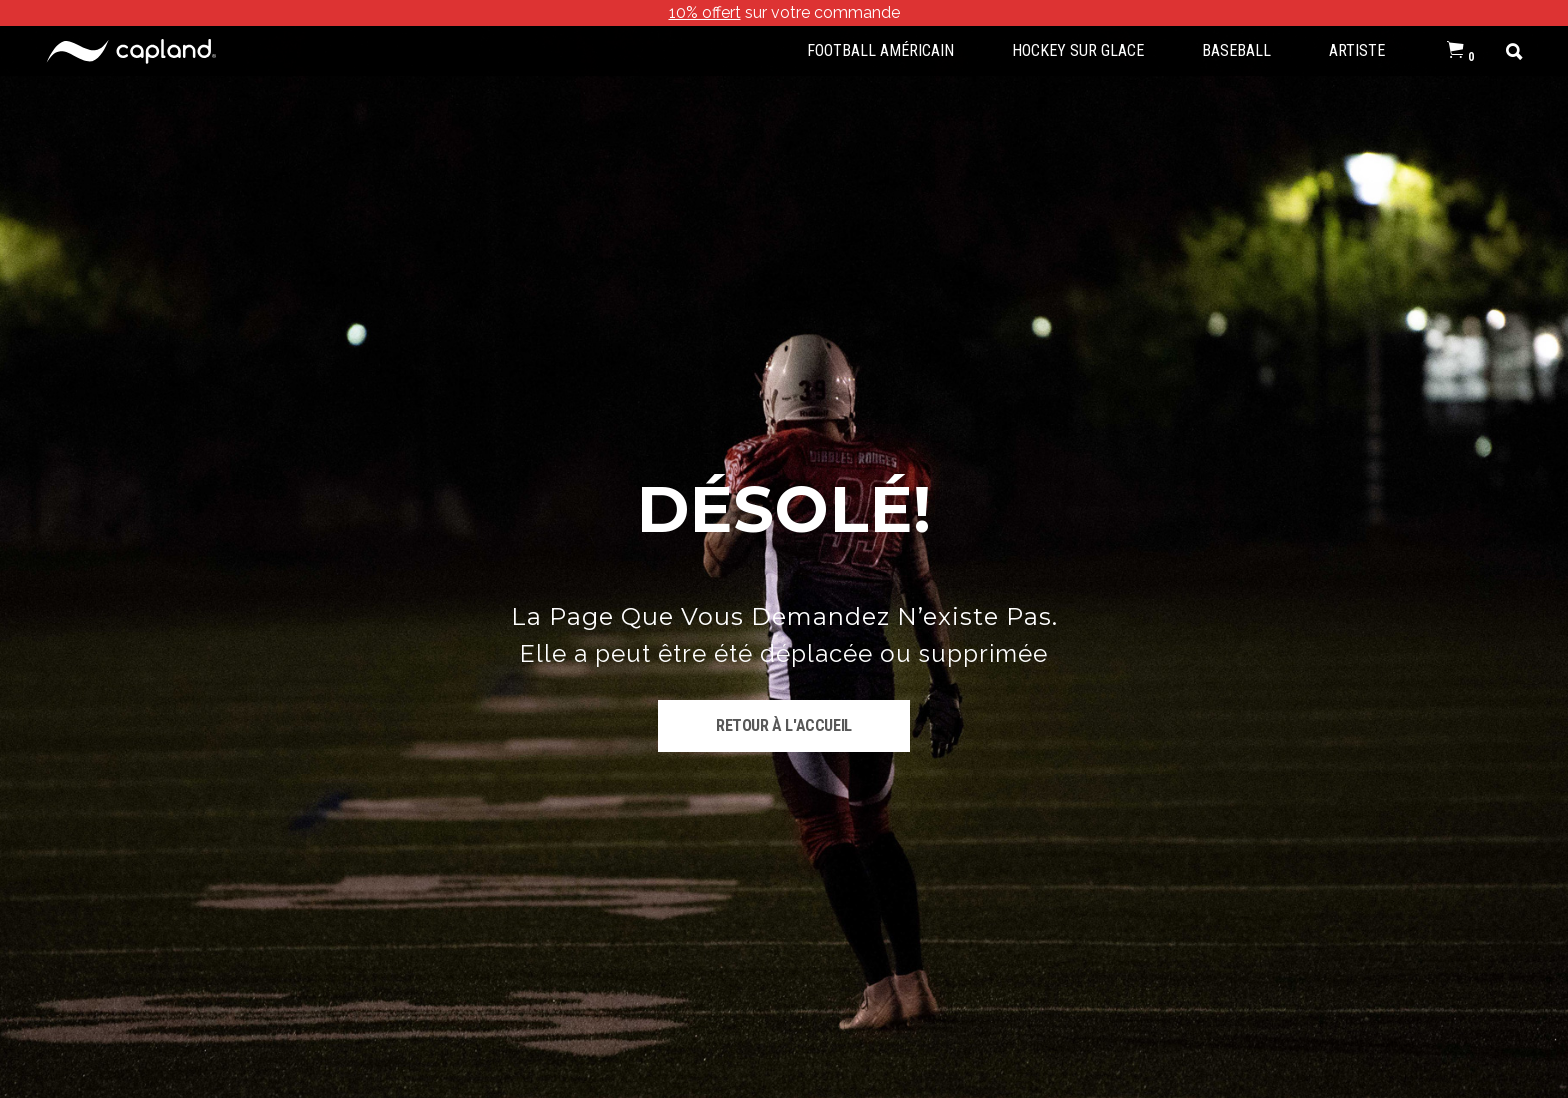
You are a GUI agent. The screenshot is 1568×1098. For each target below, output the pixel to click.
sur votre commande (784, 12)
